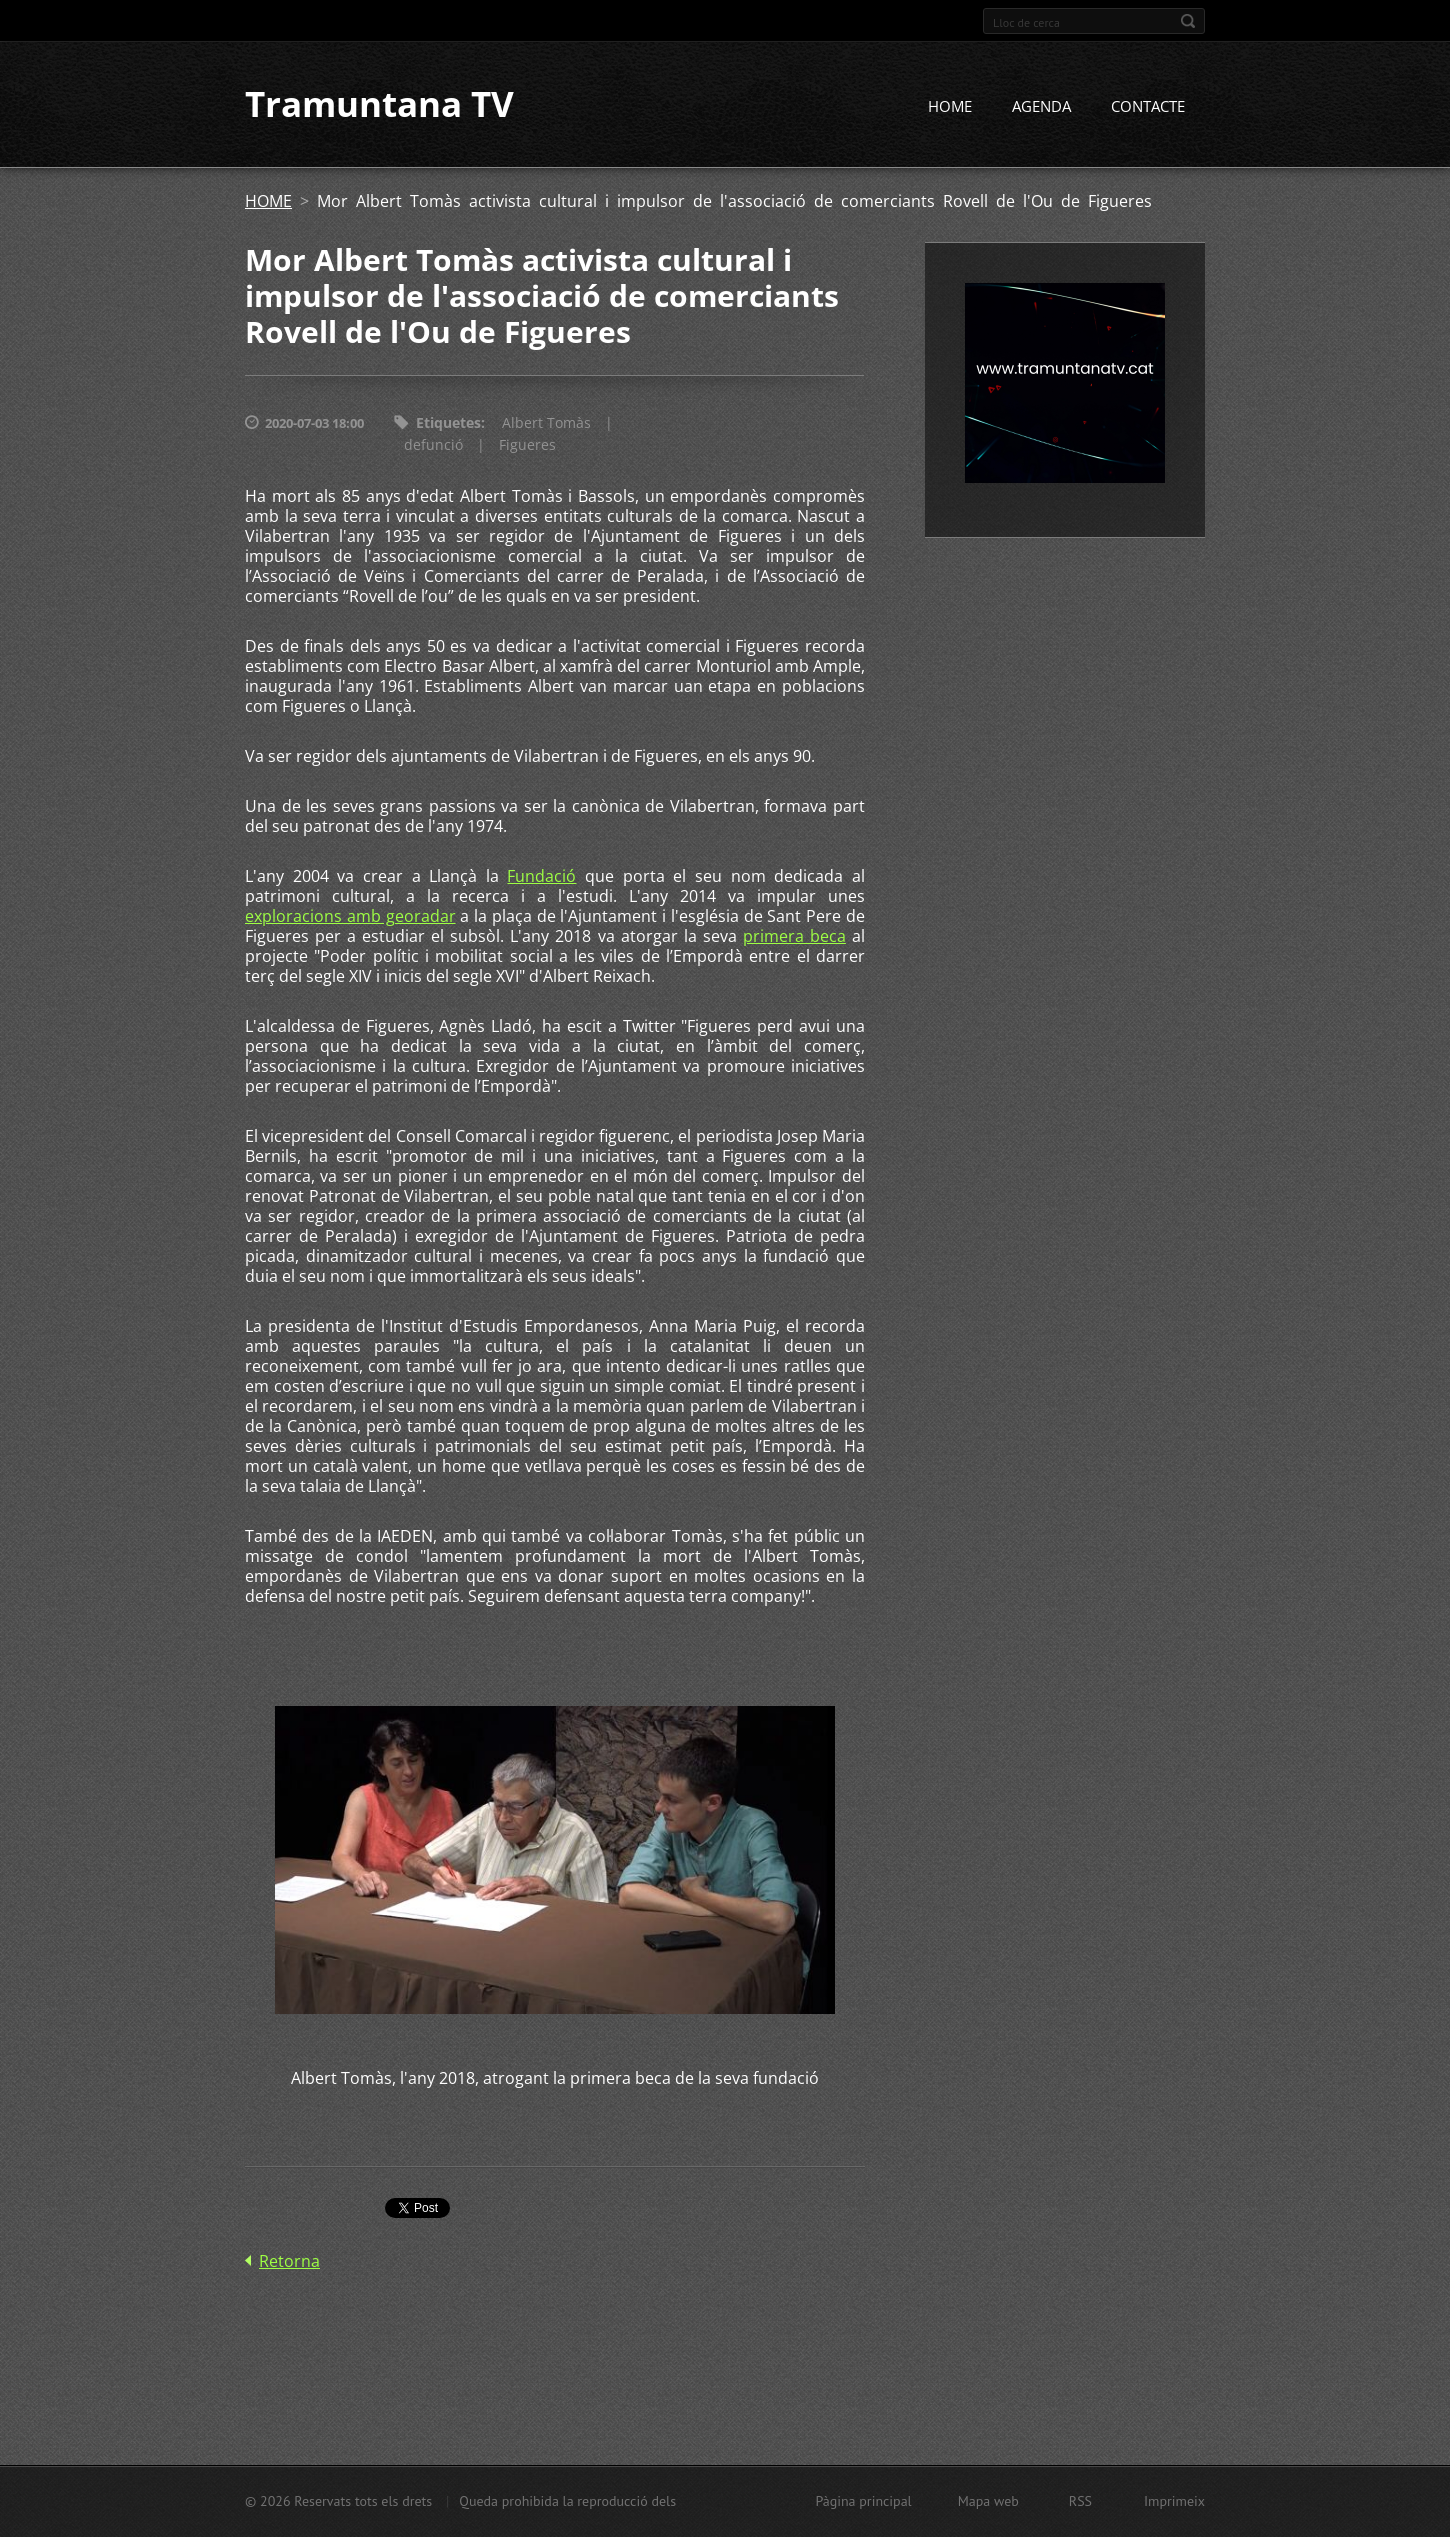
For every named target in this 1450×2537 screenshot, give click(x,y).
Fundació (541, 877)
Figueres (527, 445)
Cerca (1188, 21)
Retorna (289, 2262)
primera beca (794, 937)
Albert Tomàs (546, 423)
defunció (433, 445)
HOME (950, 107)
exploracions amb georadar (350, 917)
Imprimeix (1174, 2501)
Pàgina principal (863, 2501)
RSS (1080, 2501)
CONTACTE (1148, 107)
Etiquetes (448, 423)
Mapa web (988, 2501)
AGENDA (1041, 107)
